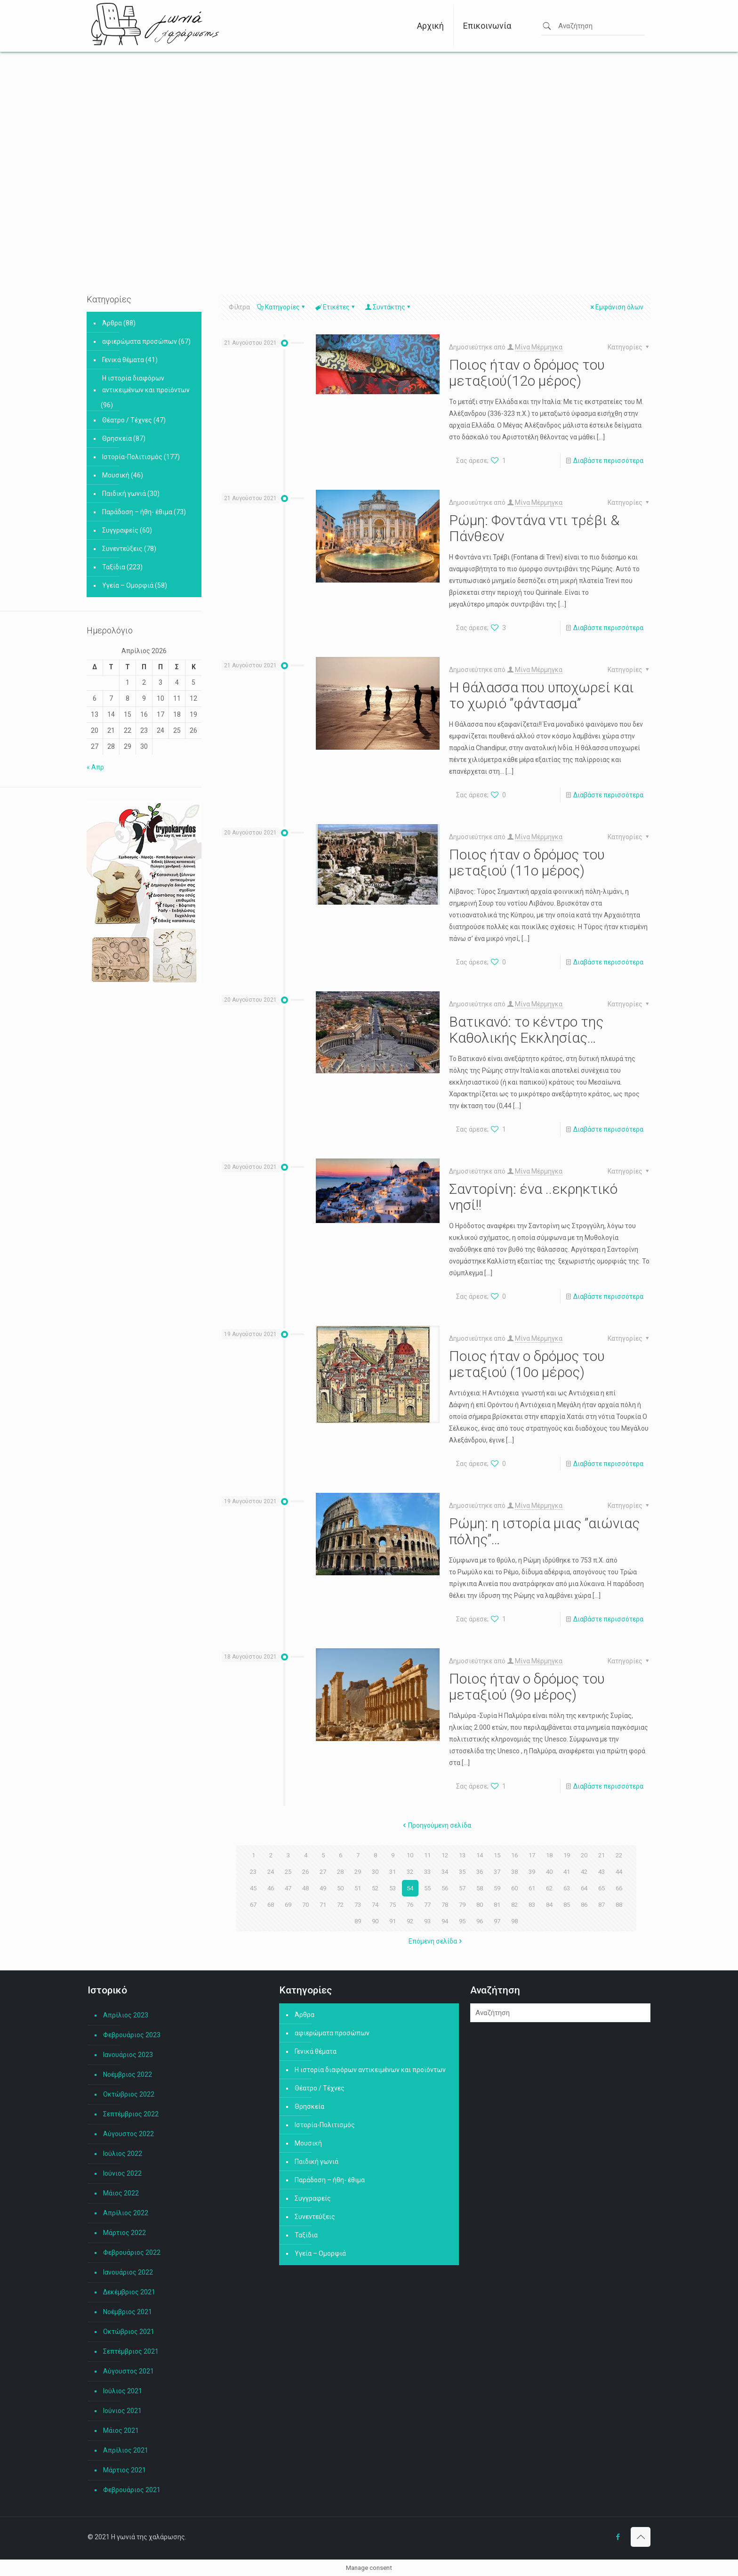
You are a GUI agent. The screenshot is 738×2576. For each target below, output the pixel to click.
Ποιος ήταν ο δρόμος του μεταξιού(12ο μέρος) (527, 372)
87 (601, 1904)
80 (479, 1904)
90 (375, 1921)
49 (323, 1888)
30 (375, 1871)
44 (619, 1871)
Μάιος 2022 (121, 2193)
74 (375, 1904)
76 (410, 1904)
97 (497, 1921)
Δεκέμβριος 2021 (129, 2292)
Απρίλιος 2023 (125, 2015)
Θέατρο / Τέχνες (127, 420)
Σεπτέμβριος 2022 (131, 2114)
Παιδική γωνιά (124, 493)
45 (253, 1888)
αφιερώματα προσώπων (139, 341)
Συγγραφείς (120, 530)
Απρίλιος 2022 (125, 2213)
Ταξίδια (113, 567)
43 (601, 1871)
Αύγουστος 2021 (128, 2371)
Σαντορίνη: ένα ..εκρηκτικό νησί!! (533, 1197)
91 (392, 1921)
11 (427, 1855)
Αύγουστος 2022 (128, 2134)
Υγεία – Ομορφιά (127, 585)
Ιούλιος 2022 (122, 2153)
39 (532, 1871)
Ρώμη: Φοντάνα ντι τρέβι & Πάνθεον (534, 528)
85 (566, 1904)
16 (514, 1855)
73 (357, 1904)
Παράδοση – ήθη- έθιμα (137, 512)
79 (462, 1904)
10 (410, 1855)
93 (427, 1921)
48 (305, 1888)
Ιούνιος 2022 (122, 2173)
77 (427, 1904)
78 (445, 1904)
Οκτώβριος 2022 (128, 2094)
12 (445, 1855)
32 (410, 1871)
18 (549, 1855)
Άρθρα (112, 323)
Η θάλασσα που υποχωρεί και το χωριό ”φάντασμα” (541, 695)
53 (392, 1888)
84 (549, 1904)
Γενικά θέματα (123, 360)
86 (584, 1904)
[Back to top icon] (640, 2537)
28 (340, 1871)
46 (270, 1888)
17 (532, 1855)
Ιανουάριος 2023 (128, 2054)
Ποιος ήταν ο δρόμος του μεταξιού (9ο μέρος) (527, 1686)
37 (497, 1871)
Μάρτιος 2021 (124, 2470)
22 (619, 1855)
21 (601, 1855)
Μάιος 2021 (121, 2430)
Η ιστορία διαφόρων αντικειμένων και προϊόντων (146, 384)
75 (392, 1904)
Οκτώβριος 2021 (128, 2331)
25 (288, 1871)
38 (514, 1871)
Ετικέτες (335, 307)
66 (619, 1888)
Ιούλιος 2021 (122, 2391)
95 (462, 1921)
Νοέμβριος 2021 (127, 2312)
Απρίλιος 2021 (125, 2450)
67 (253, 1904)
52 (375, 1888)
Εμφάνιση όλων (616, 307)
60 (514, 1888)
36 (479, 1871)
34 (445, 1871)
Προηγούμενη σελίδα (436, 1825)
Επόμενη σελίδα (436, 1941)
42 (584, 1871)
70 (305, 1904)
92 (410, 1921)
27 (323, 1871)
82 (514, 1904)
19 (566, 1855)
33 (427, 1871)
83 (532, 1904)
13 (462, 1855)
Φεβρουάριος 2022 (131, 2252)
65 (601, 1888)
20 (584, 1855)
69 (288, 1904)
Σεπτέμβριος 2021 (131, 2351)
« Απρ (95, 767)
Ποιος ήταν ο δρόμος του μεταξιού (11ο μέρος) (527, 862)
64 (584, 1888)
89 (357, 1921)
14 (479, 1855)
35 (462, 1871)
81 (497, 1904)
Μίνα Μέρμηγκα (538, 347)
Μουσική (115, 475)
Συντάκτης (388, 307)
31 (392, 1871)
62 (549, 1888)
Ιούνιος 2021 (122, 2410)
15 (497, 1855)
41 (566, 1871)
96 (479, 1921)
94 (445, 1921)
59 (497, 1888)
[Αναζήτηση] (560, 2012)
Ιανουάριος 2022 (128, 2272)
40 (549, 1871)
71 (323, 1904)
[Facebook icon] (617, 2537)
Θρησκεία (117, 438)
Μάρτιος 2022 (124, 2232)
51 (357, 1888)
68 (270, 1904)
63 (566, 1888)
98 (514, 1921)
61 (532, 1888)
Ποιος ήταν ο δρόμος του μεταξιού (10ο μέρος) (527, 1364)
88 (619, 1904)
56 (445, 1888)
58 (479, 1888)
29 (357, 1871)
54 (410, 1888)
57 (462, 1888)
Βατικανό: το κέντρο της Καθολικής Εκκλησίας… (526, 1029)
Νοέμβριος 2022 (127, 2074)
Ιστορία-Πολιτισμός (132, 457)
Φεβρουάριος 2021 (131, 2490)
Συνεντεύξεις (122, 548)
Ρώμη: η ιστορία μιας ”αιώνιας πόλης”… (544, 1531)
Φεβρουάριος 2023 (131, 2035)
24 (270, 1871)
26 (305, 1871)
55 (427, 1888)
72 (340, 1904)
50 (340, 1888)
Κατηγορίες (281, 307)
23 (253, 1871)
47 (288, 1888)
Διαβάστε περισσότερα (608, 460)
